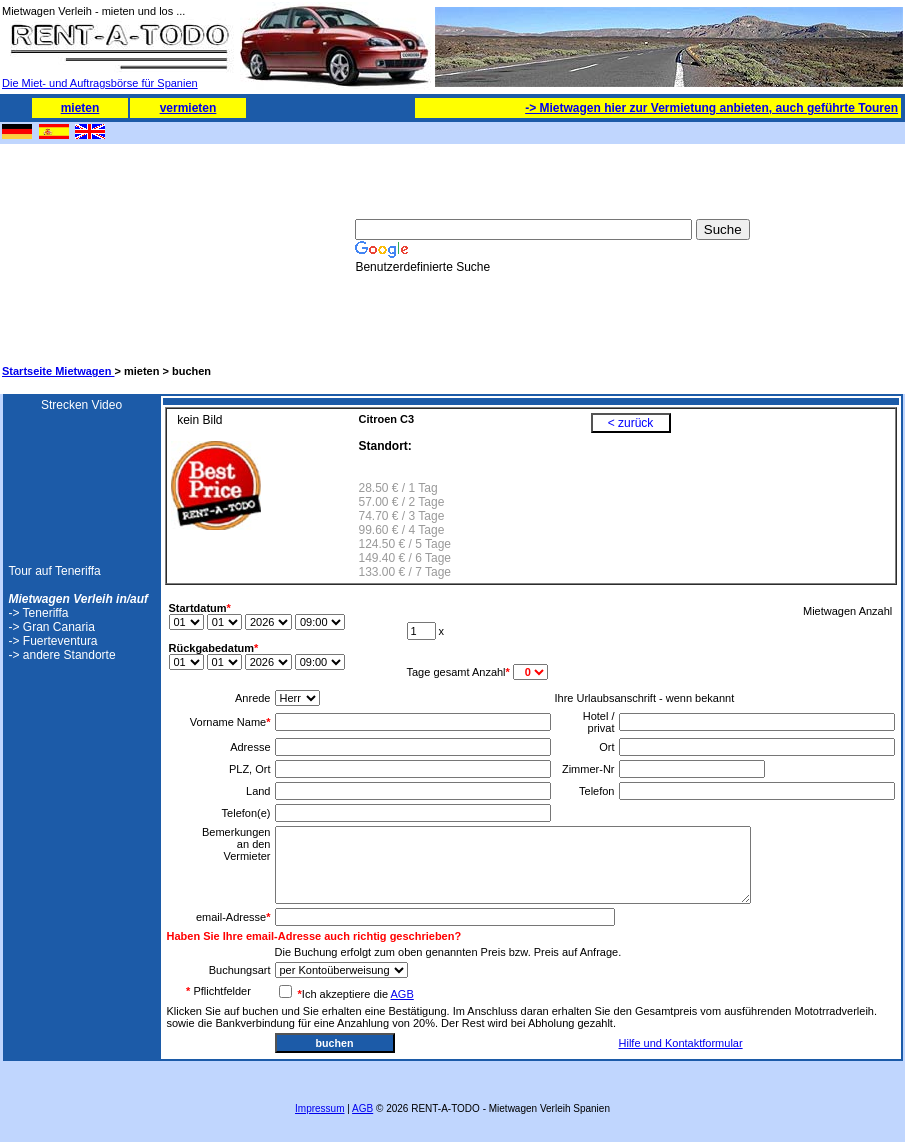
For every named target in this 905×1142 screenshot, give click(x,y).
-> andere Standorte (62, 655)
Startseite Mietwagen (58, 371)
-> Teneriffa (39, 613)
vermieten (188, 108)
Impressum (319, 1108)
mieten (80, 108)
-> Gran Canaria (52, 627)
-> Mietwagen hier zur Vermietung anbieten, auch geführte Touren (711, 108)
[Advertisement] (102, 246)
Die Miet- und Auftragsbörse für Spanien (119, 78)
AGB (402, 994)
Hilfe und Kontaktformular (681, 1043)
